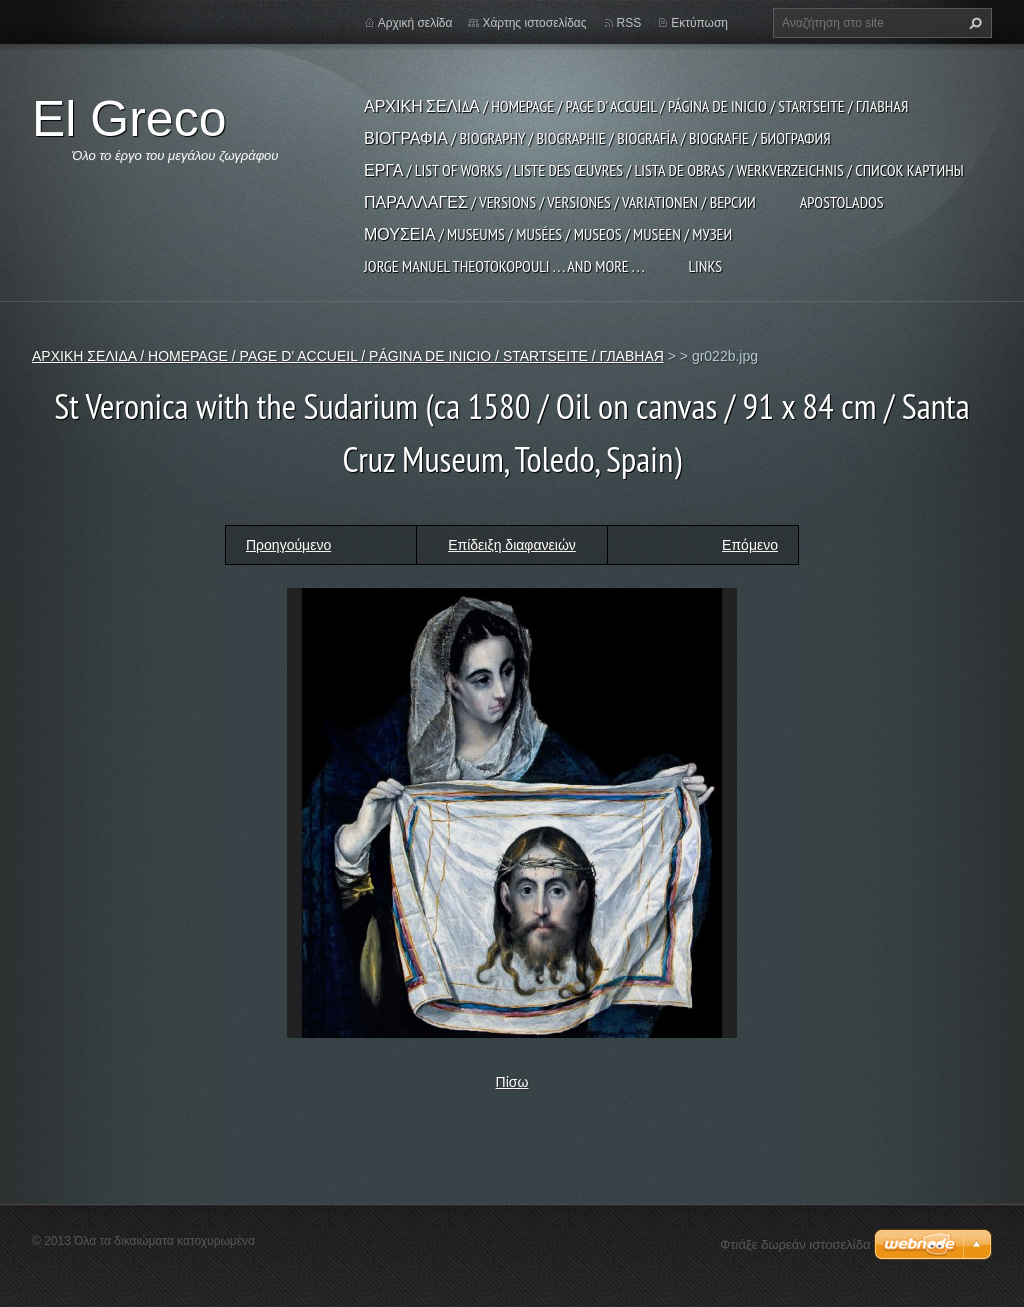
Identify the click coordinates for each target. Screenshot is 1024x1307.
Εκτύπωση (699, 23)
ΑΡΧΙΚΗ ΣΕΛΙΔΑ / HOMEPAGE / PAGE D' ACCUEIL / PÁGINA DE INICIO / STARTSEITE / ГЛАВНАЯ (636, 106)
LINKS (705, 266)
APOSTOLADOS (842, 202)
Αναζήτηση (973, 23)
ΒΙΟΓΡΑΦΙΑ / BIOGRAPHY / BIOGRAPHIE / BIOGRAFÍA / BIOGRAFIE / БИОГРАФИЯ (597, 138)
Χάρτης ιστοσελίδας (534, 23)
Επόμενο (750, 545)
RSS (629, 23)
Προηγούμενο (288, 545)
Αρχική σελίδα (415, 23)
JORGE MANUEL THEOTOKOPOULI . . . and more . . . (504, 266)
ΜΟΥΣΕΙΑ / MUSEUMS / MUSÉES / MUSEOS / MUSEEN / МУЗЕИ (548, 234)
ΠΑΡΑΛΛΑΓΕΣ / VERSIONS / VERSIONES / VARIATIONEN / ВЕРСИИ (560, 202)
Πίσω (512, 1082)
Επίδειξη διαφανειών (512, 545)
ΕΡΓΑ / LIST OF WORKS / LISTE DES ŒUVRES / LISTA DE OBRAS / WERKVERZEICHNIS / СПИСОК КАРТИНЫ (664, 170)
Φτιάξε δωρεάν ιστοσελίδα (795, 1244)
